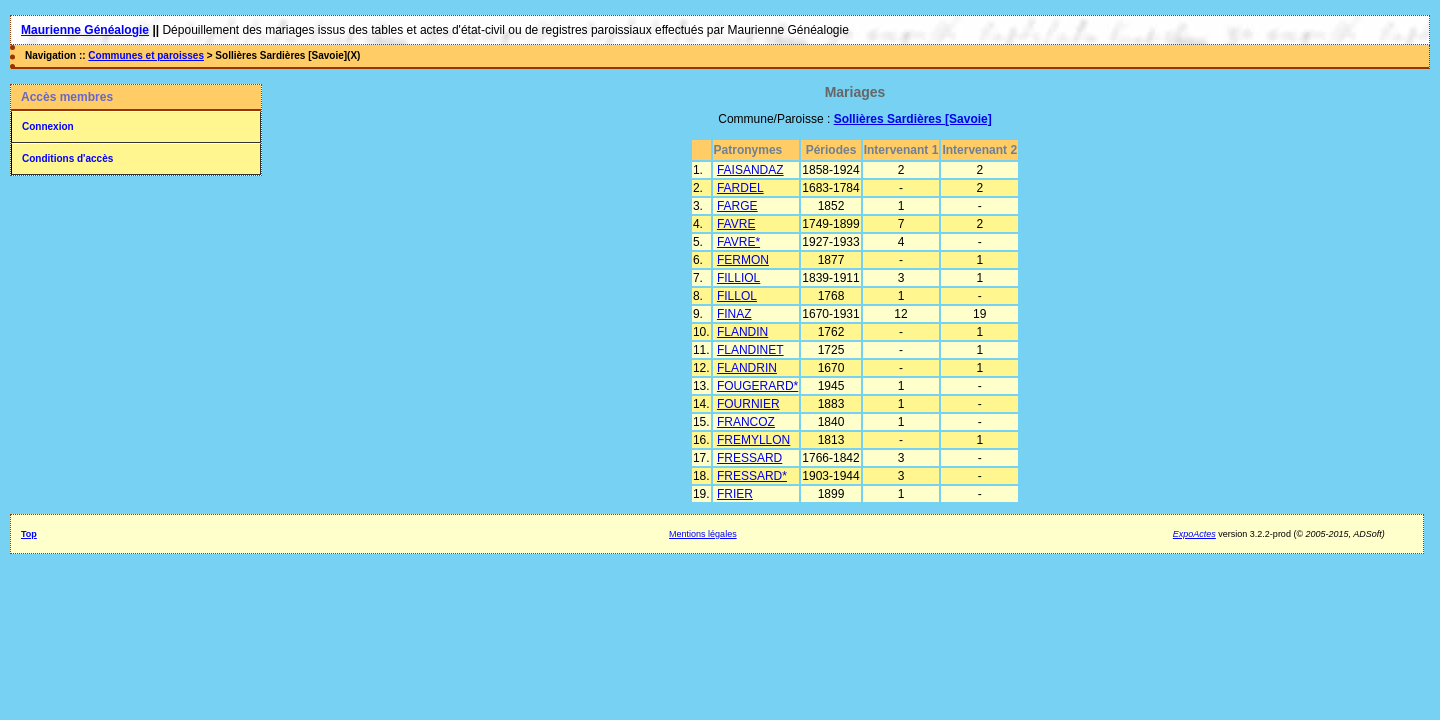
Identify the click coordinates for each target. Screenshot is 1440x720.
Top (29, 534)
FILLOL (737, 296)
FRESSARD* (752, 476)
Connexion (48, 126)
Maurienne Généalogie (85, 30)
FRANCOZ (746, 422)
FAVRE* (738, 242)
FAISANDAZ (750, 170)
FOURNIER (748, 404)
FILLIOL (738, 278)
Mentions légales (703, 534)
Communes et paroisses (146, 55)
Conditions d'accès (67, 158)
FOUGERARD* (757, 386)
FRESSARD (749, 458)
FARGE (737, 206)
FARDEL (740, 188)
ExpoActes (1194, 534)
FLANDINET (750, 350)
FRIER (735, 494)
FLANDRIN (747, 368)
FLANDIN (742, 332)
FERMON (743, 260)
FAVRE (736, 224)
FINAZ (734, 314)
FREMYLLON (753, 440)
